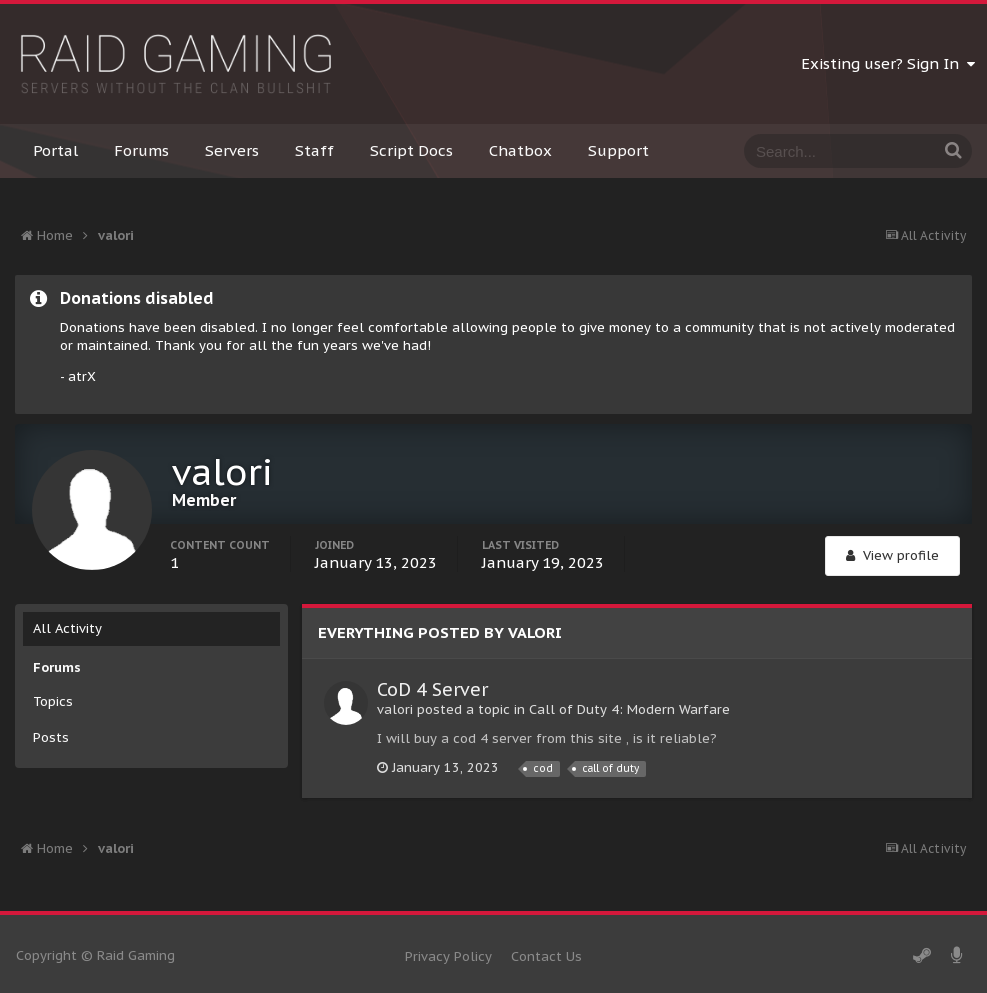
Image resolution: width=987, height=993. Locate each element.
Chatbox (520, 150)
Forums (141, 150)
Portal (55, 150)
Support (618, 150)
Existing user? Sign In (888, 63)
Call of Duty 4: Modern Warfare (629, 709)
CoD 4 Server (432, 689)
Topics (53, 701)
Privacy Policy (448, 956)
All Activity (67, 628)
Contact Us (546, 956)
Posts (51, 737)
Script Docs (411, 150)
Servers (232, 150)
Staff (314, 150)
